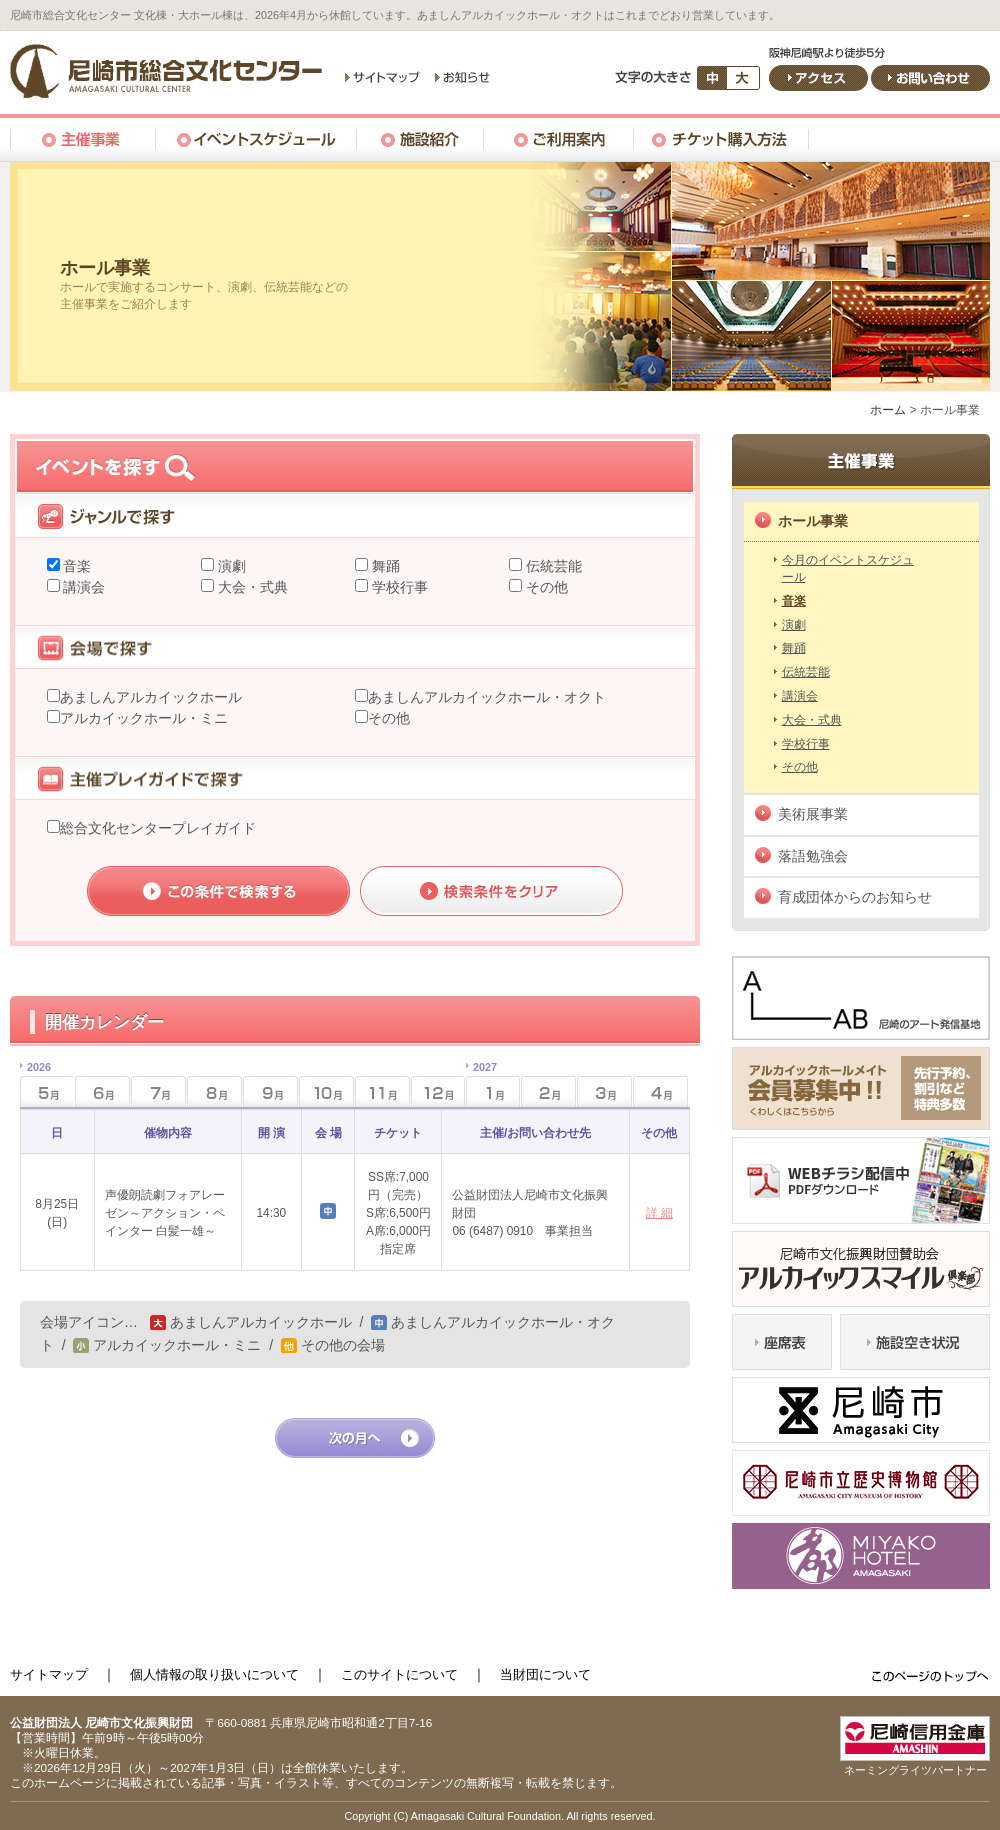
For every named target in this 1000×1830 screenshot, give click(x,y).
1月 (481, 1085)
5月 (35, 1085)
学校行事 (398, 587)
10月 (326, 1091)
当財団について (545, 1674)
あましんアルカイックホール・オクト (487, 697)
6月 (102, 1091)
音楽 (76, 566)
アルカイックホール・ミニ (144, 718)
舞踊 (384, 566)
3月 (604, 1091)
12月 (438, 1091)
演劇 (230, 566)
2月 (548, 1091)
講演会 (83, 587)
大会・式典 (251, 587)
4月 (660, 1091)
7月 (158, 1091)
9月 (270, 1091)
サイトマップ (49, 1674)
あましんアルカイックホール (151, 697)
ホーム (888, 410)
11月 (382, 1091)
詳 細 (659, 1213)
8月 (214, 1091)
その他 (545, 587)
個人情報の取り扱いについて (214, 1674)
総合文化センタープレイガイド (158, 828)
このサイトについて (399, 1674)
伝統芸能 (552, 566)
